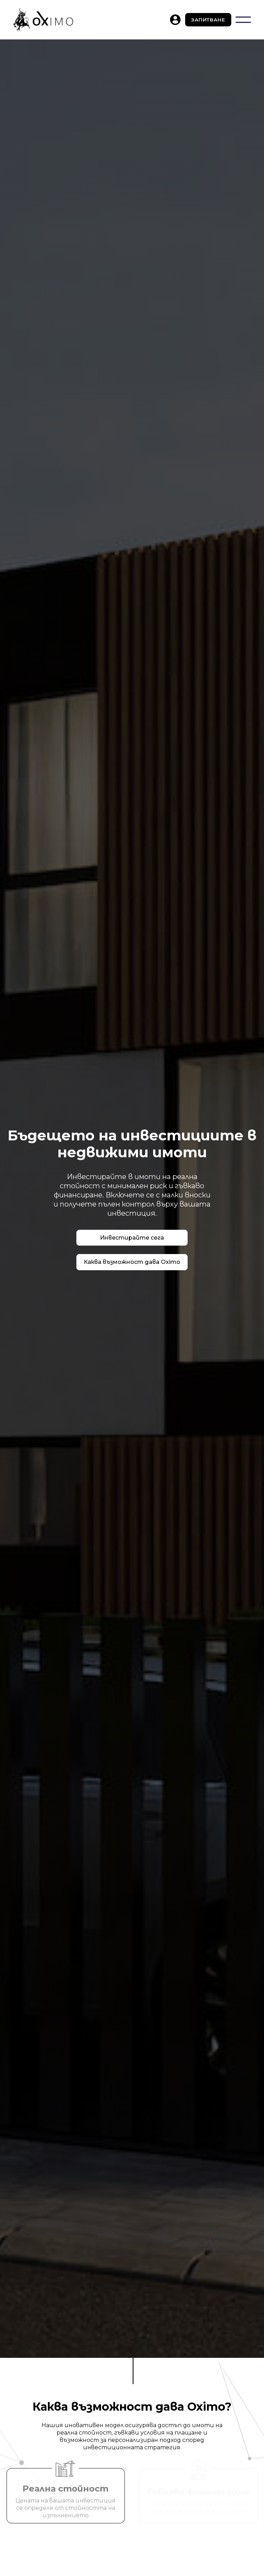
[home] (43, 19)
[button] (243, 19)
